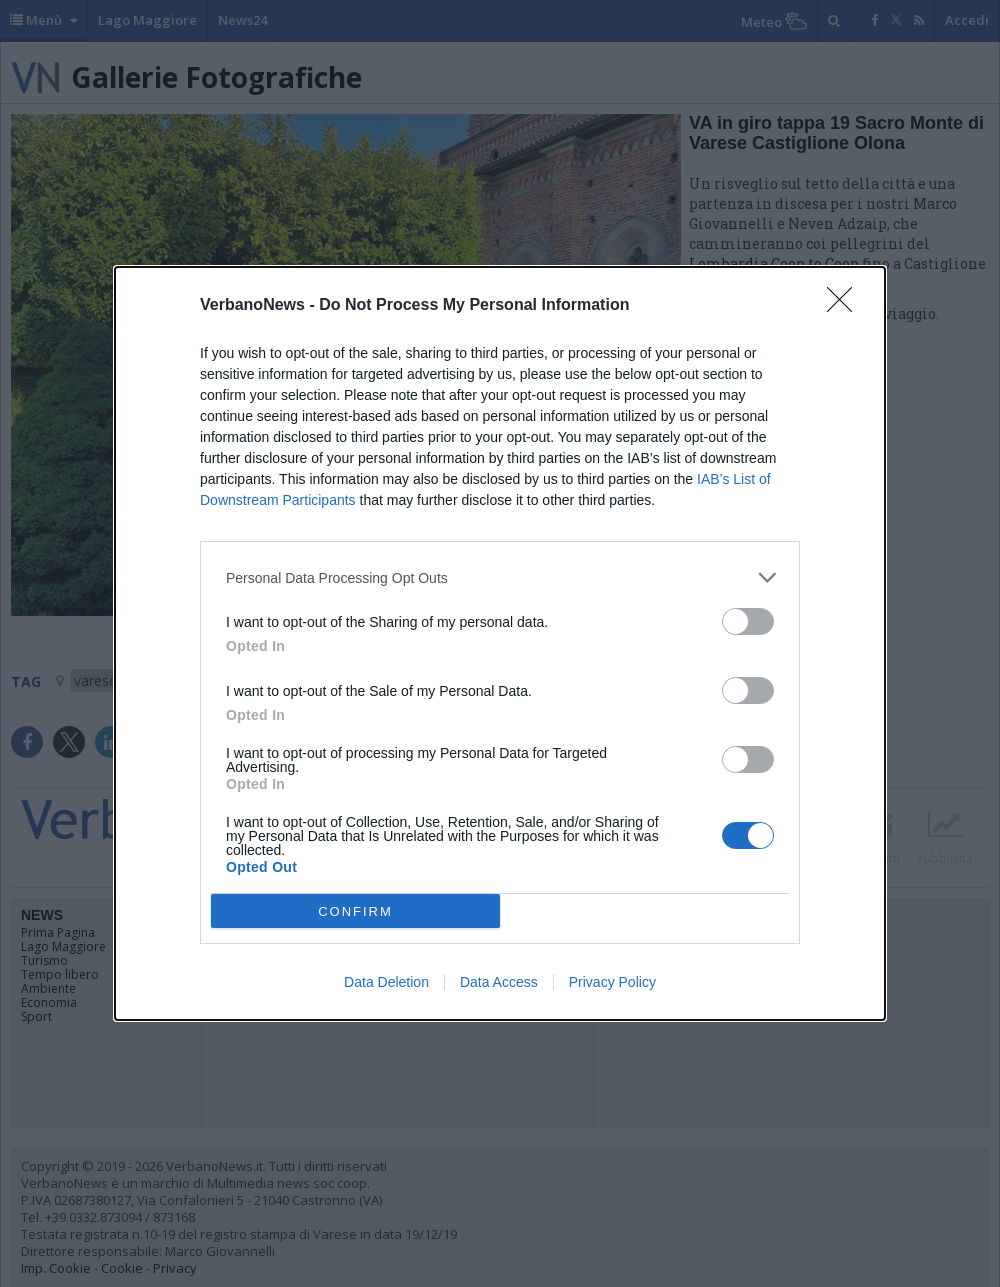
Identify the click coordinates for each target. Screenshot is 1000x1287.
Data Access (499, 982)
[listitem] (500, 577)
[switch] (748, 621)
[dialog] (500, 643)
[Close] (846, 306)
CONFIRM (355, 911)
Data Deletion (386, 982)
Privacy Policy (612, 982)
